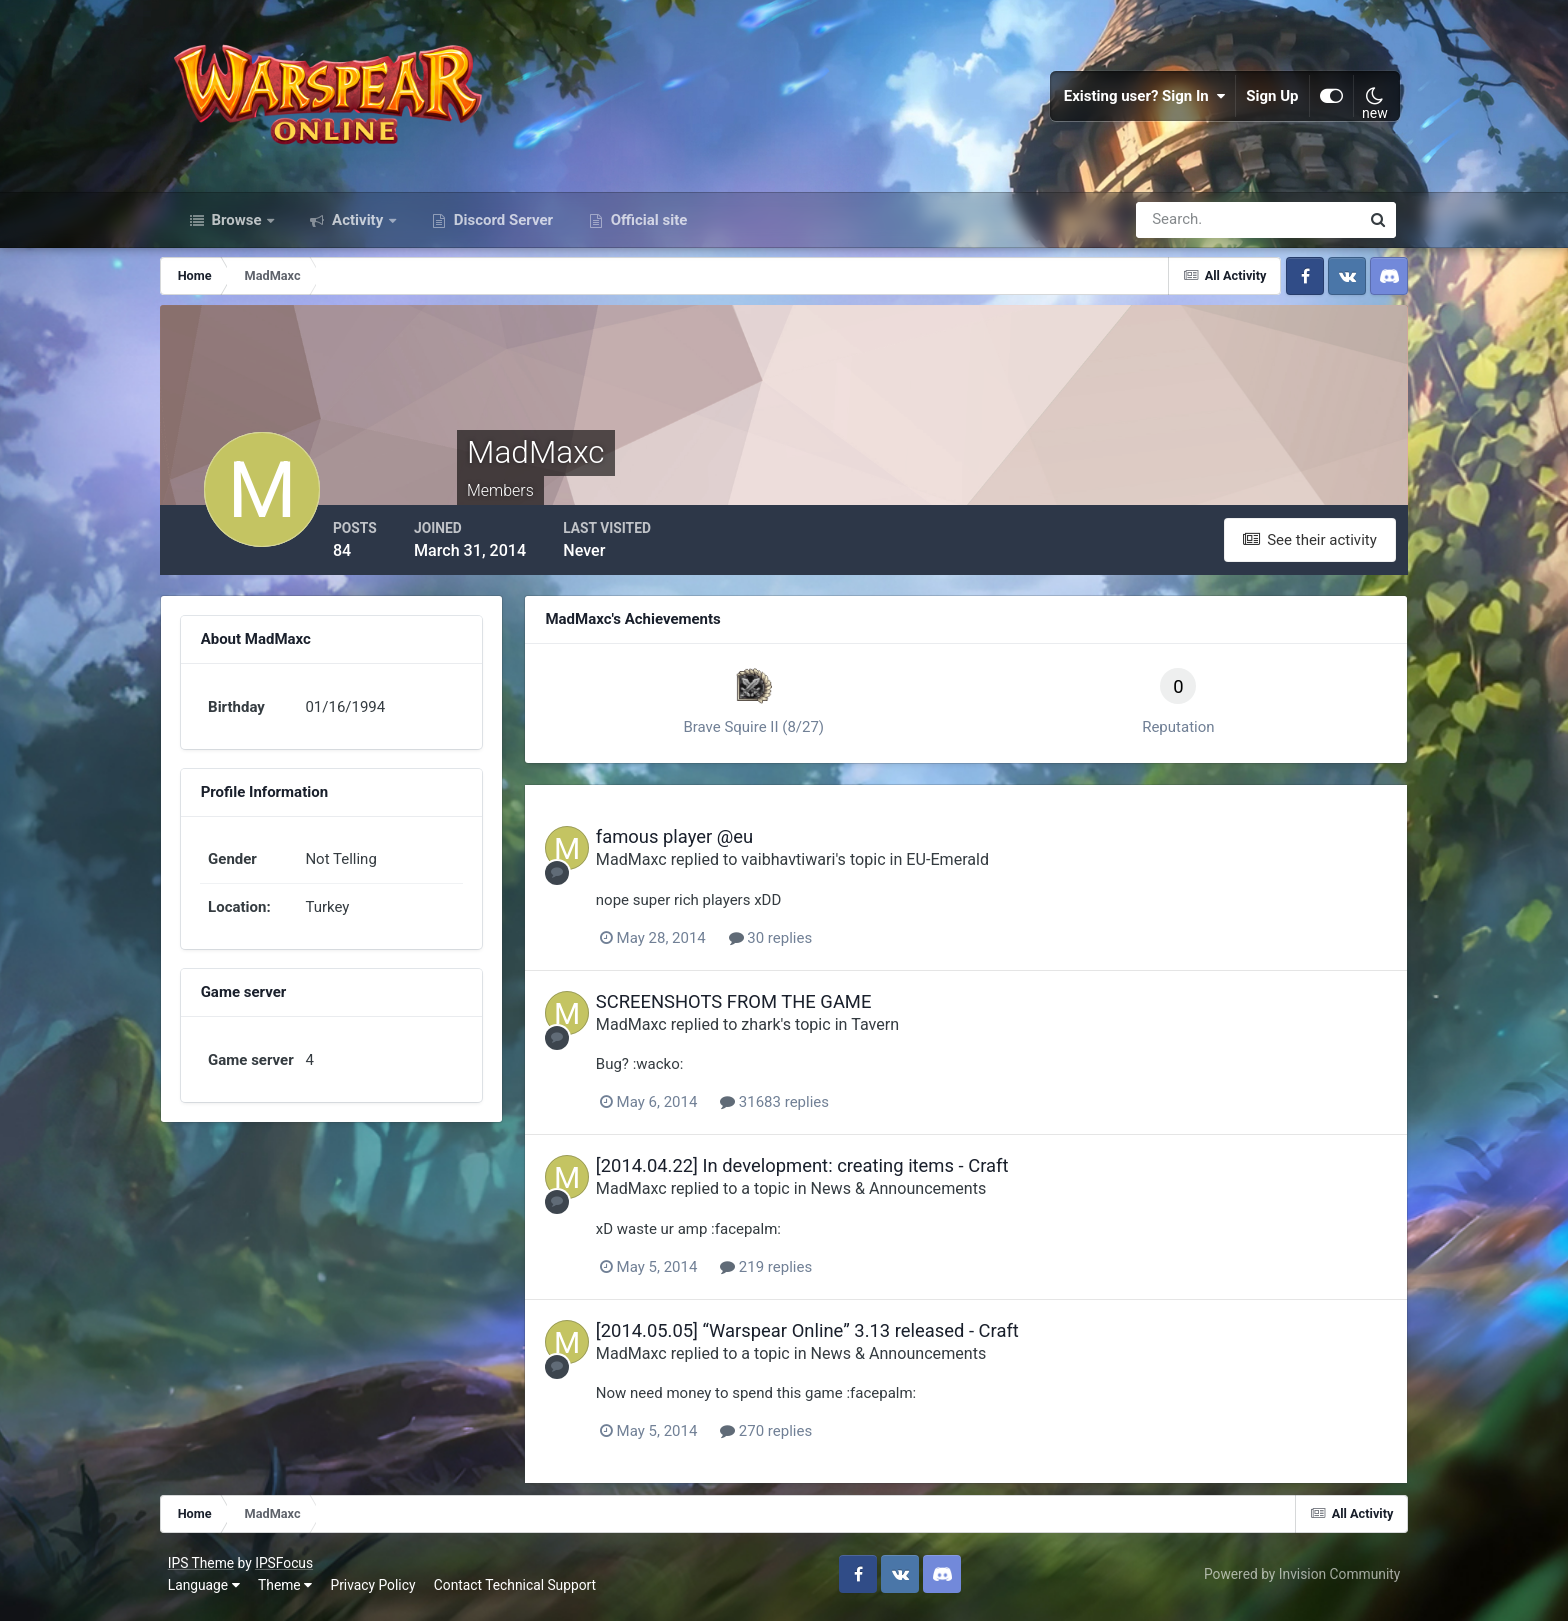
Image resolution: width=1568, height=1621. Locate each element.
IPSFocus (288, 1568)
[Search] (1179, 228)
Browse (237, 228)
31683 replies (798, 1108)
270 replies (790, 1437)
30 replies (794, 944)
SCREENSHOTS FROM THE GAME (758, 1007)
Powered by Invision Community (1298, 1579)
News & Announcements (923, 1195)
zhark (784, 1030)
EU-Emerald (971, 866)
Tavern (899, 1030)
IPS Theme (205, 1568)
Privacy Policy (377, 1590)
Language (208, 1590)
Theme (289, 1590)
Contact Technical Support (519, 1590)
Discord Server (501, 228)
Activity (357, 228)
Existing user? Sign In (1141, 100)
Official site (647, 228)
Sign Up (1269, 100)
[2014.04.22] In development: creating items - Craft (826, 1171)
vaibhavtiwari (812, 866)
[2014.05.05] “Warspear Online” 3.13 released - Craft (831, 1336)
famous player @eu (698, 843)
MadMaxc (655, 866)
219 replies (790, 1273)
